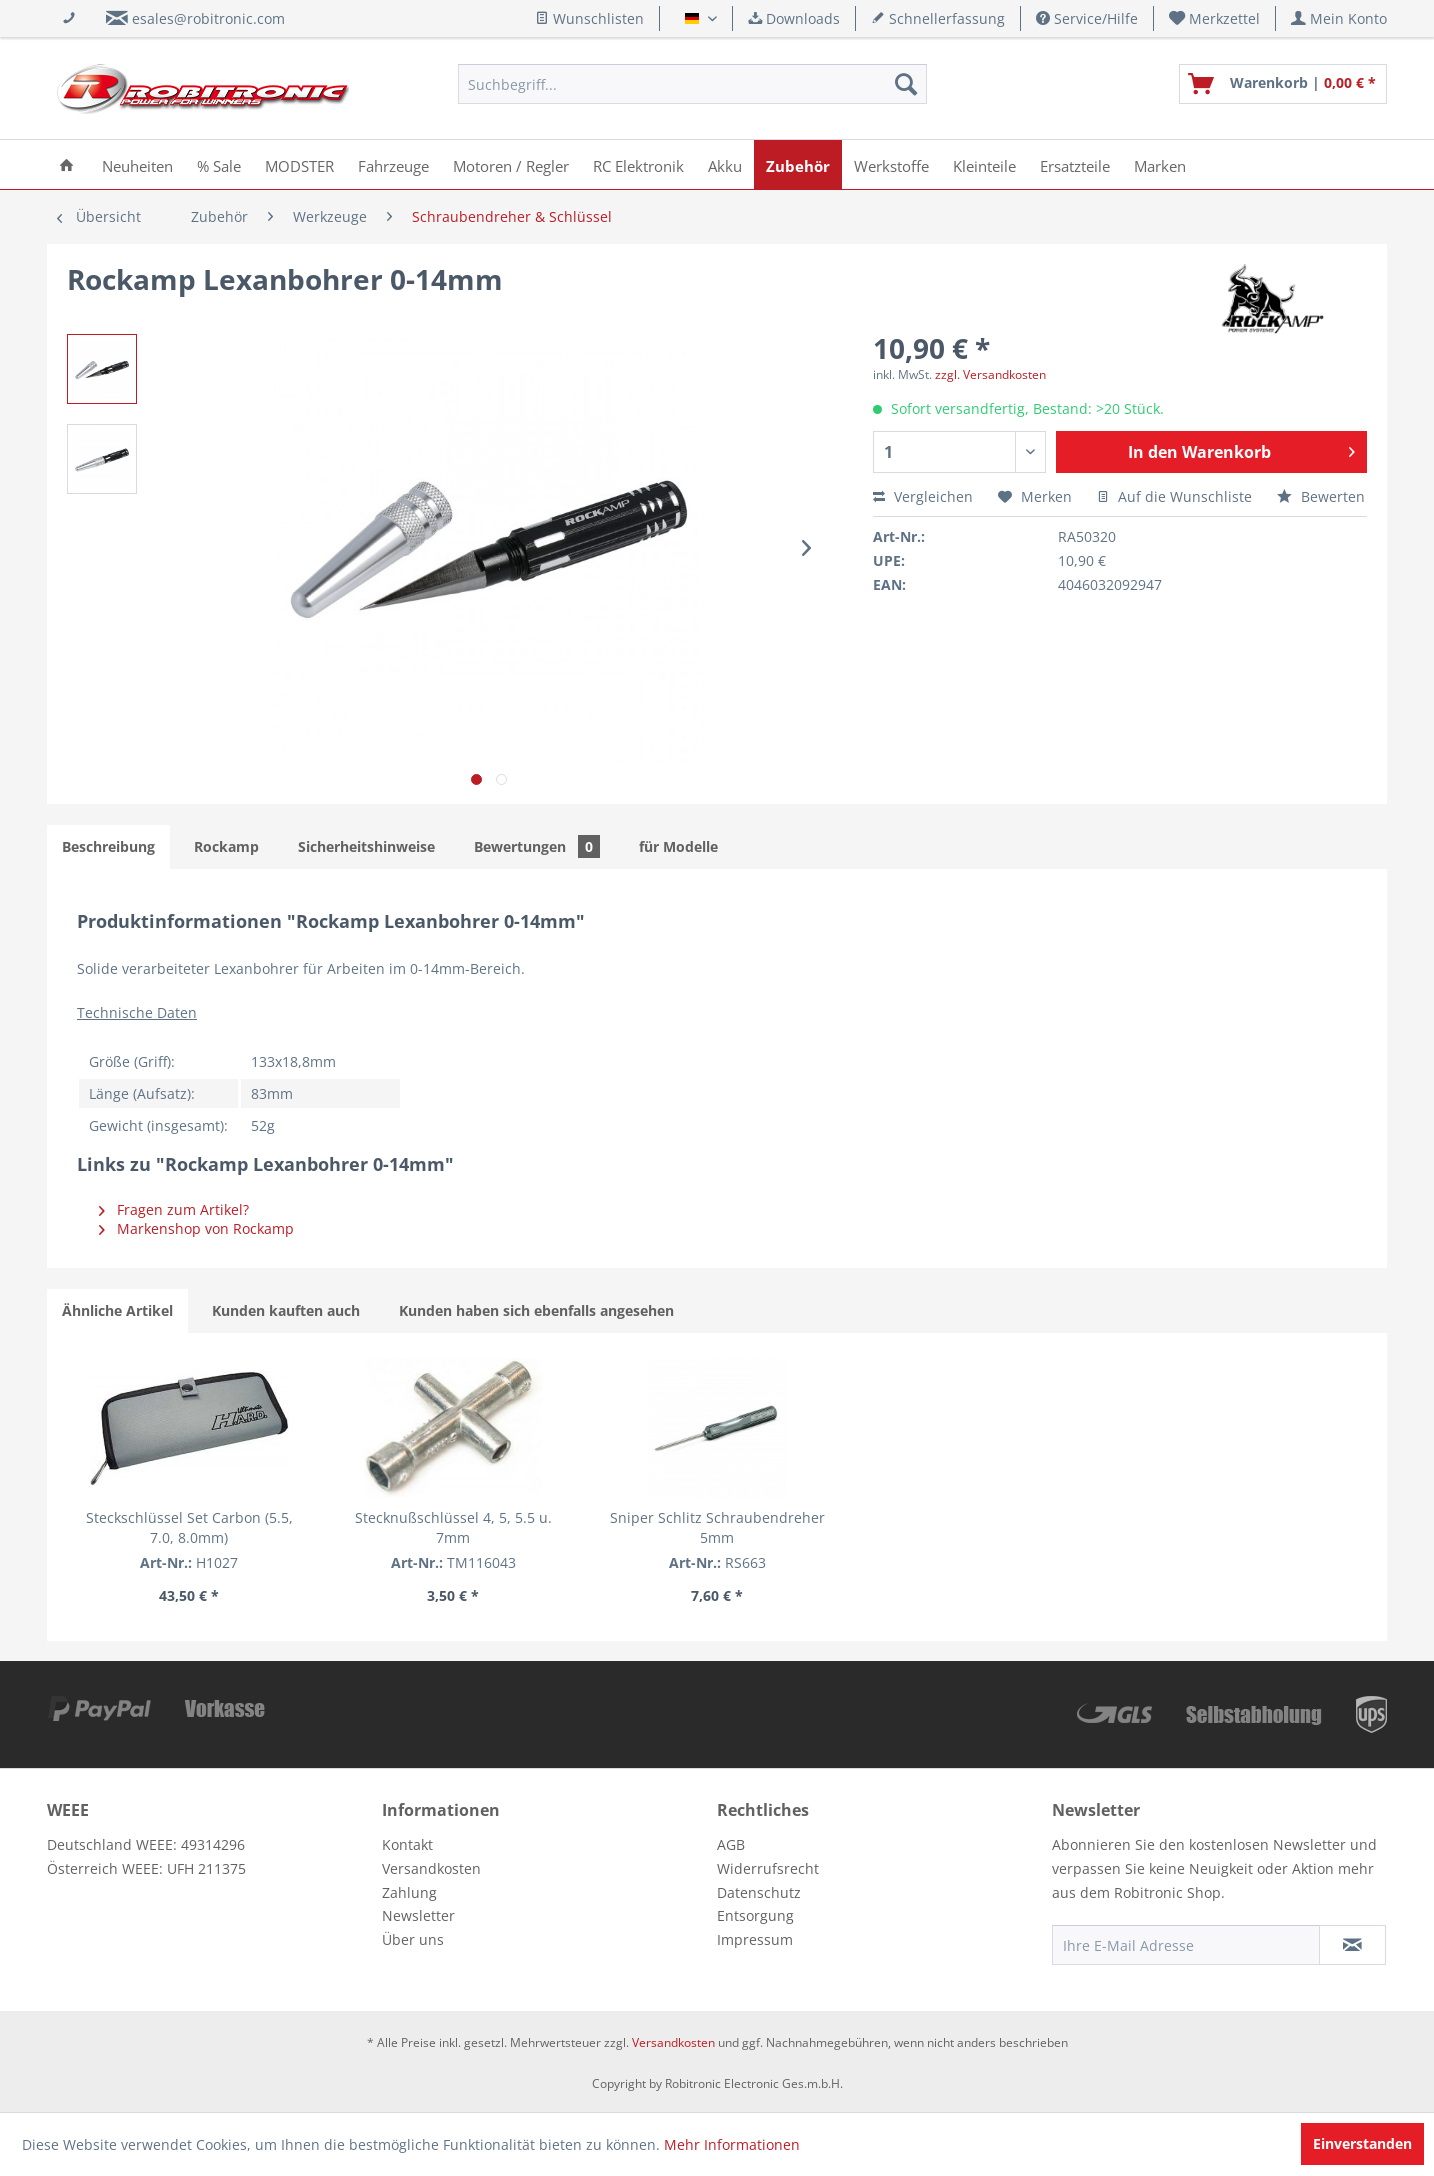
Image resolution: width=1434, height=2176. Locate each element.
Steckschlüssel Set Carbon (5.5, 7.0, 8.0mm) (189, 1527)
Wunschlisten (589, 18)
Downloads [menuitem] (794, 18)
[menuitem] (1215, 18)
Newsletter (418, 1915)
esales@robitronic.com (208, 18)
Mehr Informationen (732, 2144)
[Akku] (725, 164)
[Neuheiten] (137, 164)
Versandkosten (431, 1868)
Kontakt (407, 1844)
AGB (731, 1844)
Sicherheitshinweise (366, 846)
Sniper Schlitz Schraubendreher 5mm (717, 1527)
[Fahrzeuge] (393, 164)
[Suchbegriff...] (692, 84)
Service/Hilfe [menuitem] (1087, 18)
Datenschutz (759, 1892)
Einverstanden (1362, 2143)
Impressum (755, 1939)
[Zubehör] (798, 164)
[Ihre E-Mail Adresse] (1186, 1945)
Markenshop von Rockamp (196, 1228)
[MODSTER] (299, 164)
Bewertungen (537, 846)
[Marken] (1160, 164)
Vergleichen (923, 496)
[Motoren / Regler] (511, 164)
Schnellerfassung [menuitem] (938, 18)
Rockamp (226, 846)
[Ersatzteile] (1075, 164)
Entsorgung (755, 1915)
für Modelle (678, 846)
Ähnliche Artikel (117, 1310)
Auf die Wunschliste (1174, 496)
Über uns (413, 1939)
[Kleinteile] (984, 164)
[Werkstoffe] (891, 164)
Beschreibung (108, 846)
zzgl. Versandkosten (990, 374)
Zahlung (409, 1892)
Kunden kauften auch (286, 1310)
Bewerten (1321, 496)
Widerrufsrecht (768, 1868)
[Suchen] (906, 84)
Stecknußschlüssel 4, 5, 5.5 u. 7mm (453, 1527)
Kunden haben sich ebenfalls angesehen (536, 1310)
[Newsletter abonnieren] (1352, 1945)
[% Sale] (219, 164)
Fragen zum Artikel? (174, 1209)
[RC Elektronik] (638, 164)
